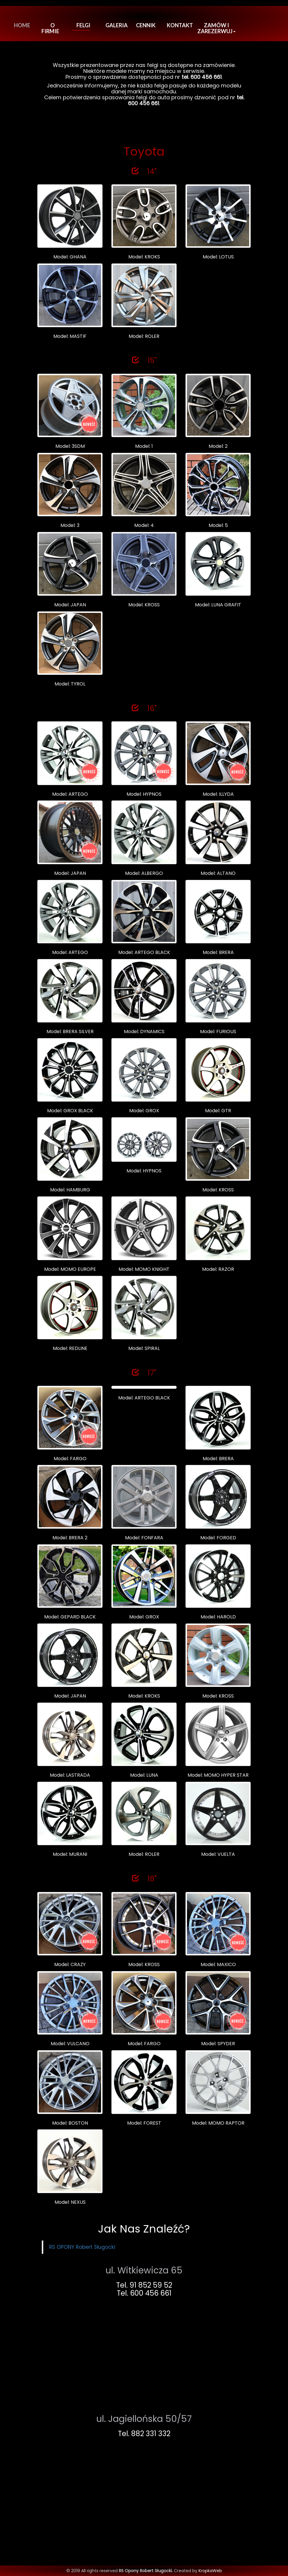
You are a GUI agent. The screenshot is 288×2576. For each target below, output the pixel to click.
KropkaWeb (209, 2571)
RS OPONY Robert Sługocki (82, 2247)
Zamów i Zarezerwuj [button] (216, 28)
